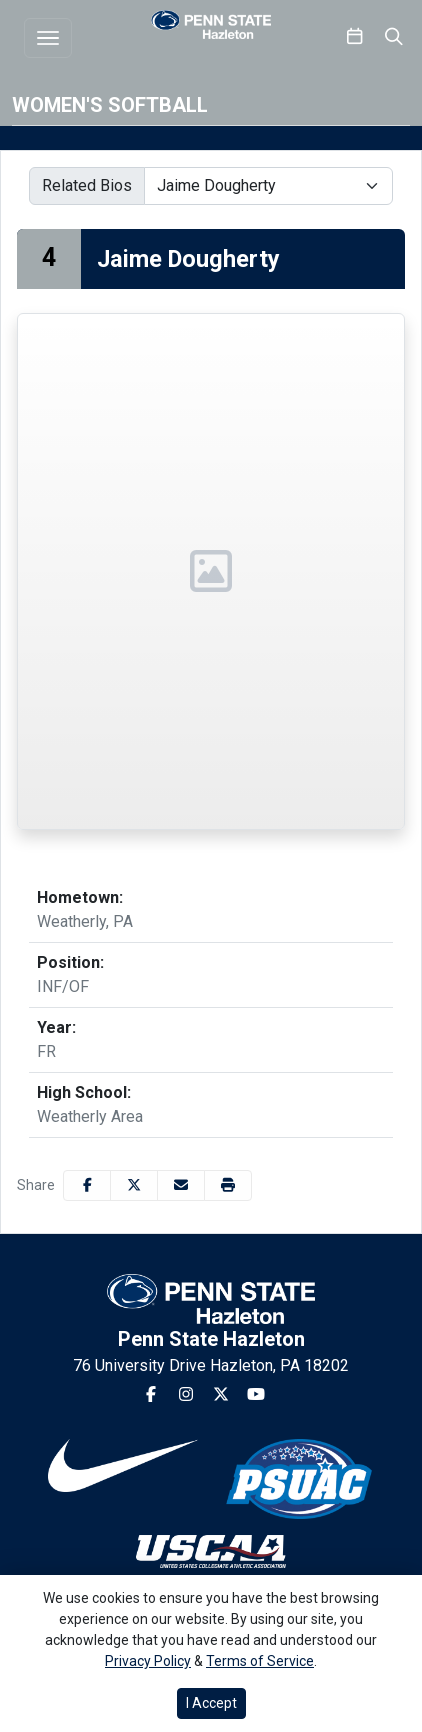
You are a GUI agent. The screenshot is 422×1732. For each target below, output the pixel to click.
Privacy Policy (148, 1661)
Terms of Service (260, 1661)
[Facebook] (151, 1395)
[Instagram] (186, 1395)
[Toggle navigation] (48, 38)
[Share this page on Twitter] (134, 1185)
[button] (228, 1185)
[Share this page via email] (181, 1185)
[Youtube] (256, 1395)
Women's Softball (110, 105)
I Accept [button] (211, 1703)
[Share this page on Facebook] (87, 1185)
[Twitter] (221, 1395)
